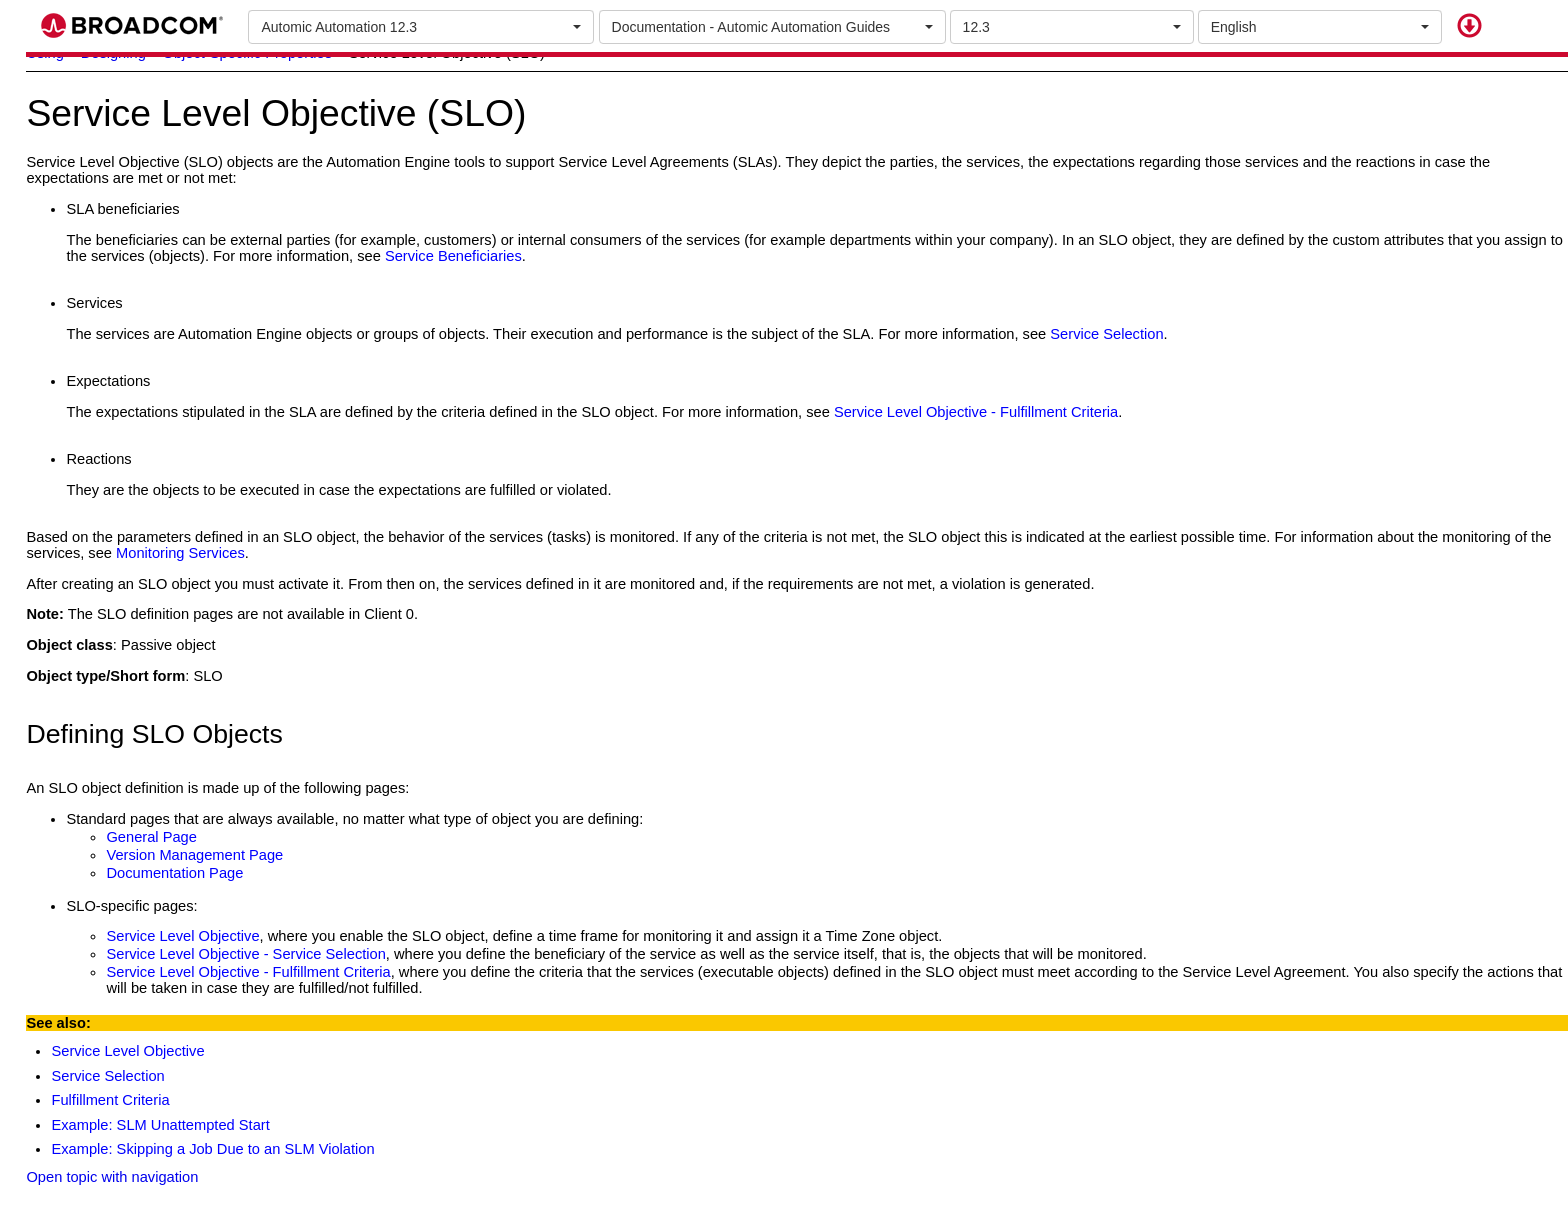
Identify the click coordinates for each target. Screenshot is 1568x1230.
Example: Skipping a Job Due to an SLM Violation (212, 1149)
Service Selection (107, 1076)
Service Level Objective (127, 1051)
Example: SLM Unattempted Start (160, 1125)
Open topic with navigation (112, 1177)
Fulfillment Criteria (110, 1100)
